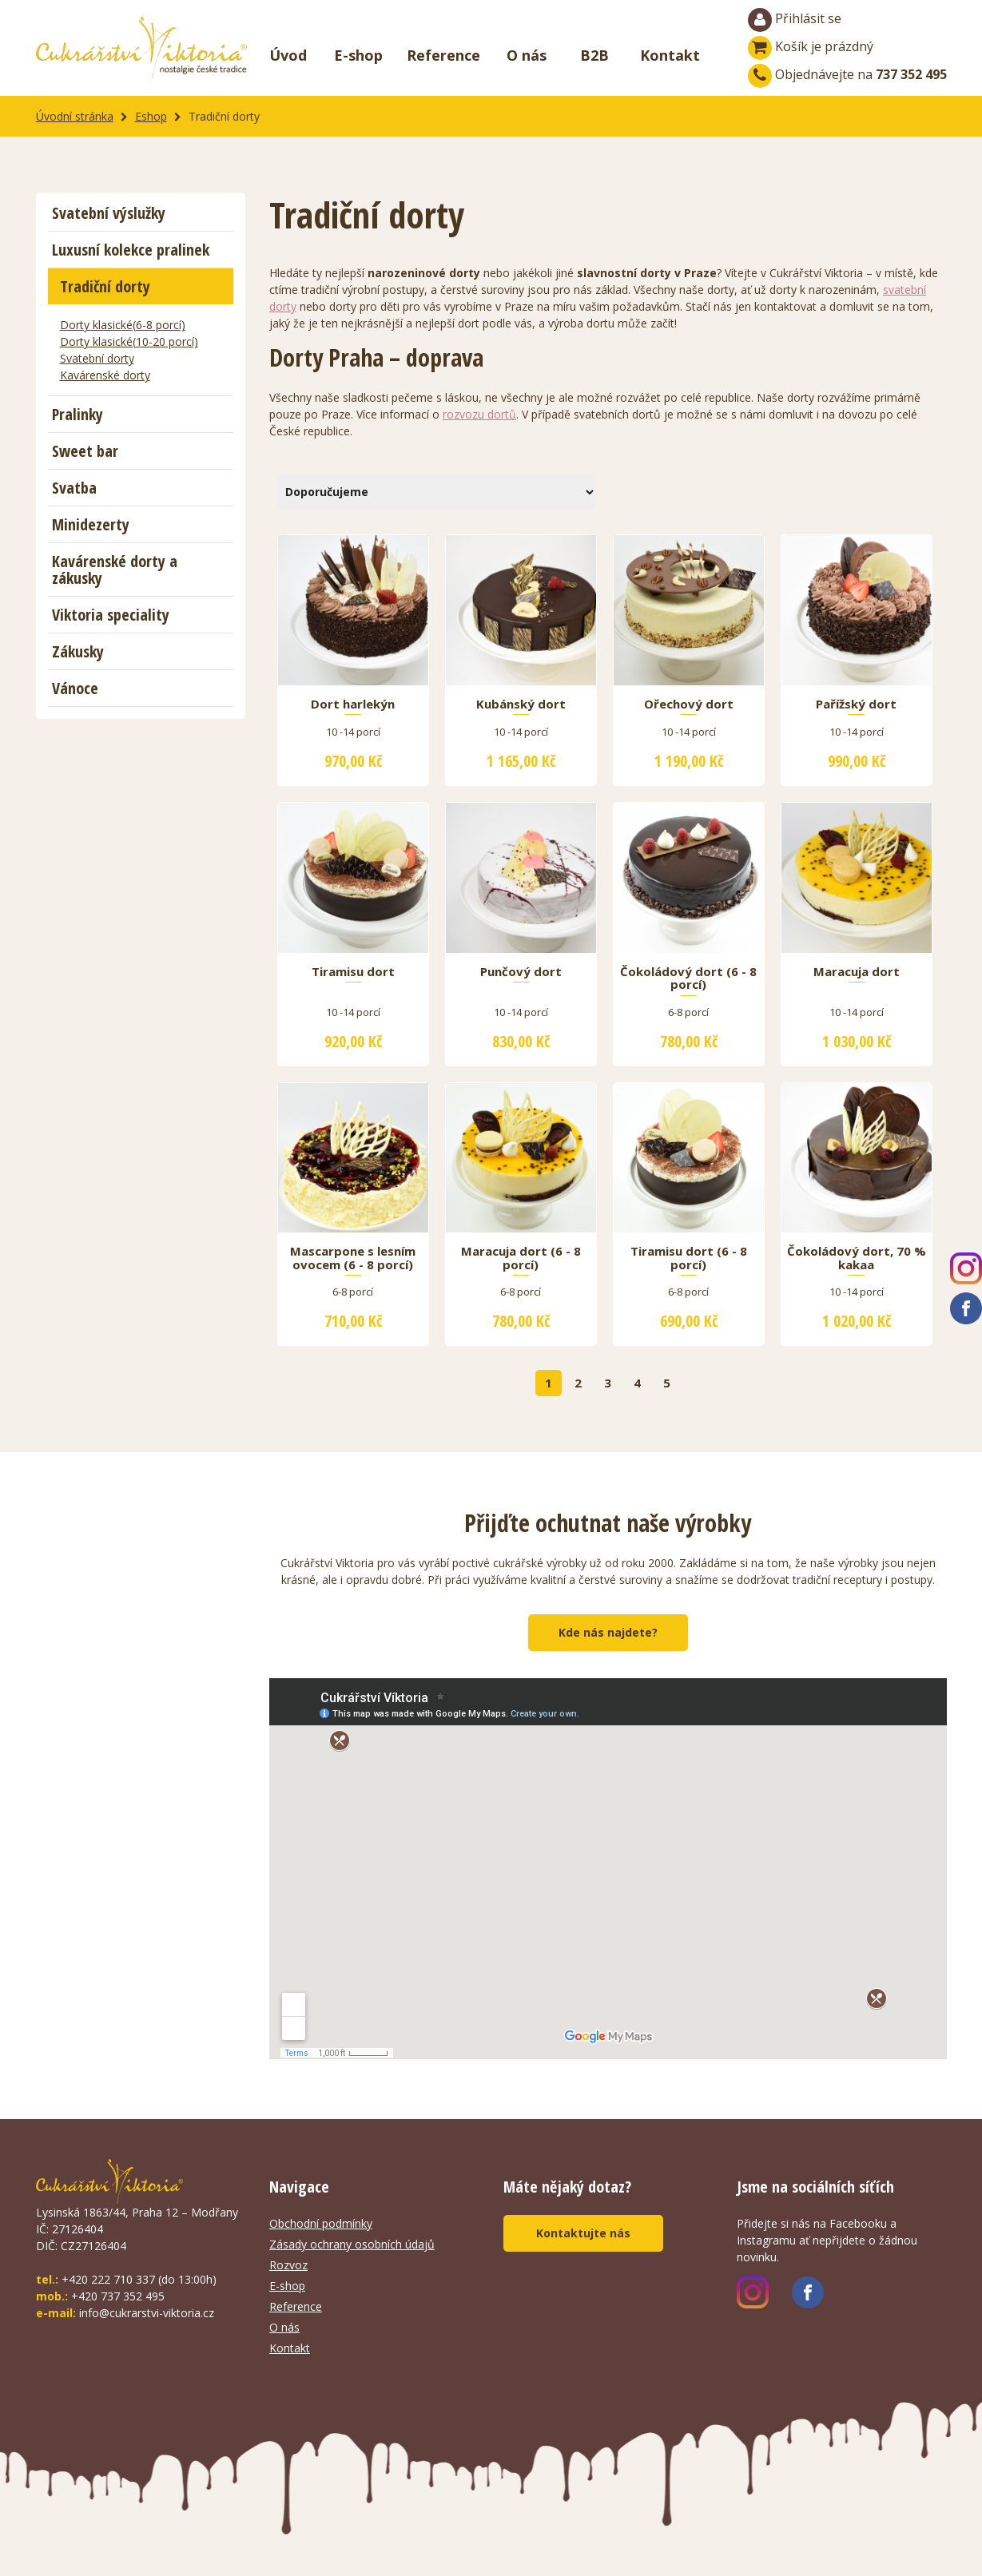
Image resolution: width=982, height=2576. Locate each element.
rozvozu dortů (479, 414)
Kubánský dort (521, 704)
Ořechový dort (689, 704)
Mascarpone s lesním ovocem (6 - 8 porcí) (352, 1258)
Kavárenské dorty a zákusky (114, 569)
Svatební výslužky (108, 213)
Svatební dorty (97, 358)
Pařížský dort (856, 704)
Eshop (151, 116)
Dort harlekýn (353, 704)
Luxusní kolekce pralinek (130, 249)
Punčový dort (521, 972)
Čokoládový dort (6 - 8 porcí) (688, 978)
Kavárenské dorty (105, 375)
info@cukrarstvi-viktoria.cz (146, 2312)
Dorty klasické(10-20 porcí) (129, 341)
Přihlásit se (794, 20)
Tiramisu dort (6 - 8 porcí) (688, 1258)
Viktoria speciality (110, 614)
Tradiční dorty (105, 286)
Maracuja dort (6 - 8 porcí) (521, 1258)
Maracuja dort (856, 972)
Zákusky (78, 651)
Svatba (74, 487)
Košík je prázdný (810, 46)
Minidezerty (90, 524)
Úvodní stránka (74, 116)
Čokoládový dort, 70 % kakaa (856, 1258)
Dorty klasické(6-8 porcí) (122, 324)
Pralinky (77, 414)
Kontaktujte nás (583, 2233)
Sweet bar (85, 451)
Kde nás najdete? (608, 1632)
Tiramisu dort (353, 972)
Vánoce (75, 688)
